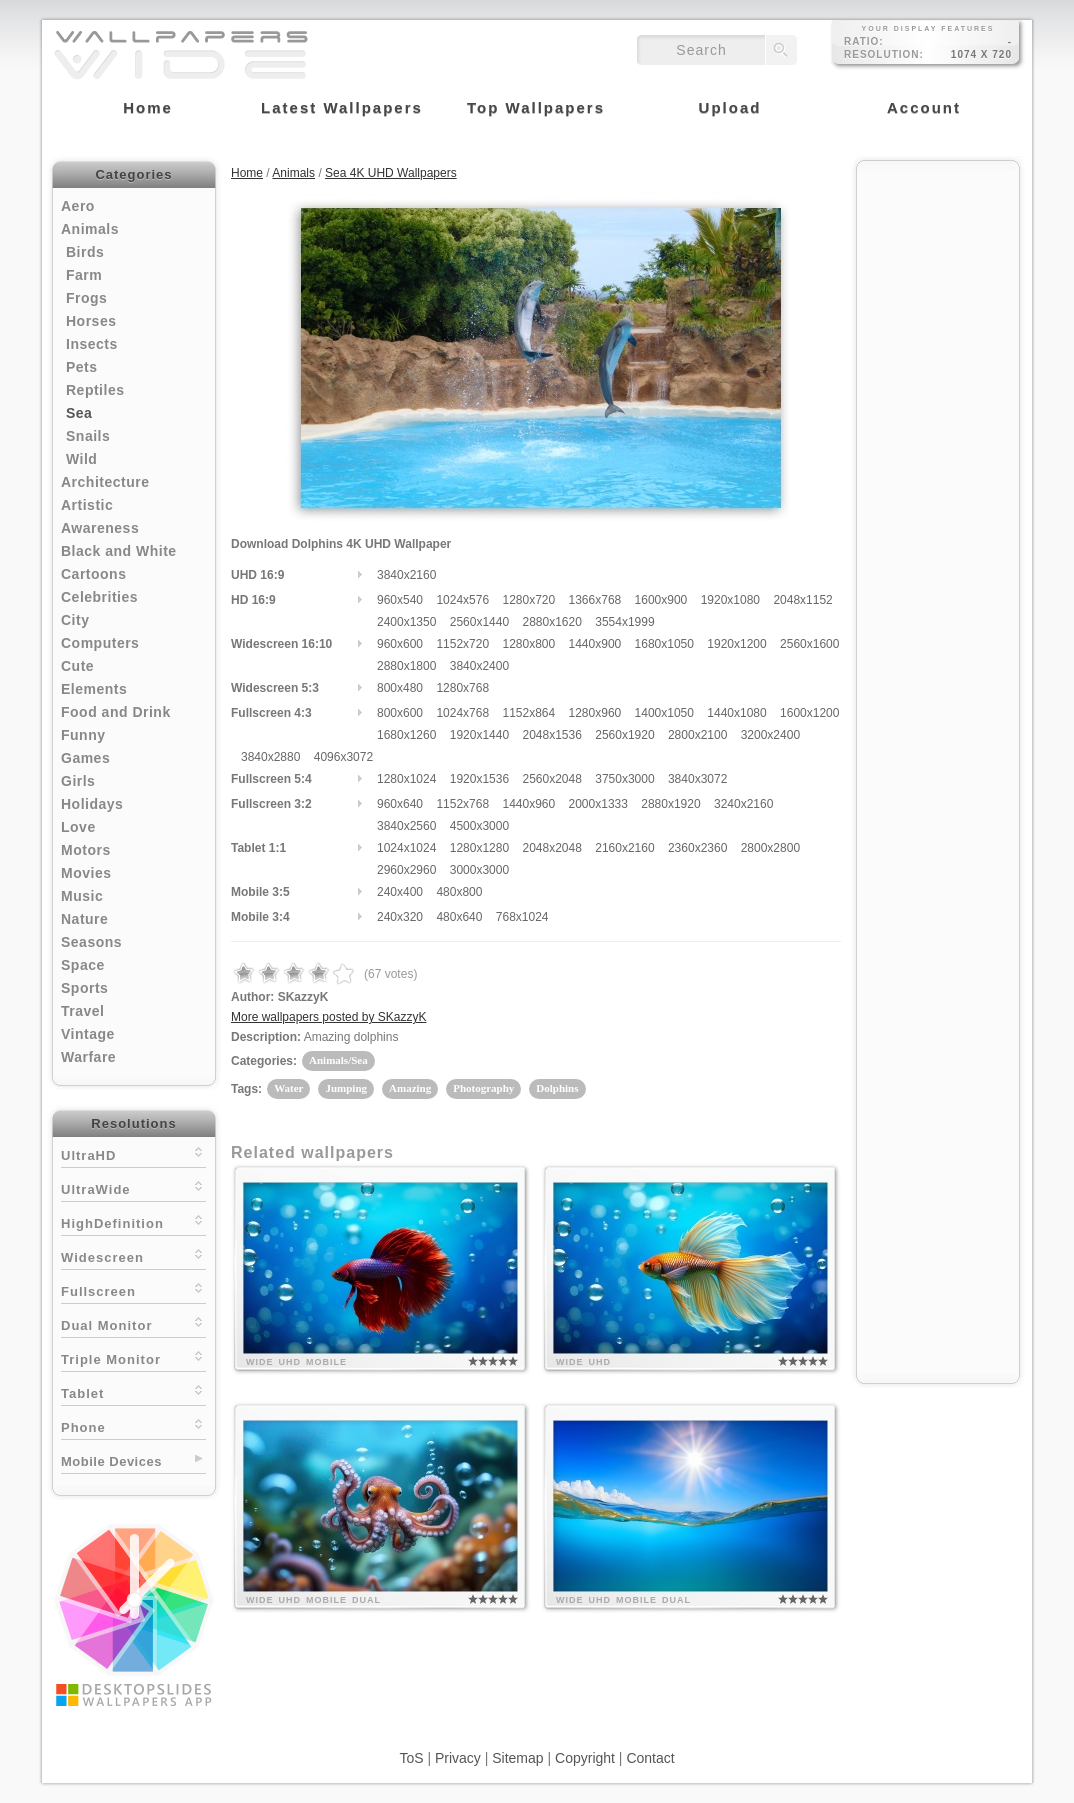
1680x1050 (664, 644)
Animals (90, 229)
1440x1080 (736, 713)
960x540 (400, 600)
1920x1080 (730, 600)
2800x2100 (697, 735)
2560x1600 (809, 644)
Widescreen (133, 1255)
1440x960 (528, 804)
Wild (81, 459)
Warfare (88, 1057)
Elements (94, 689)
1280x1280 (479, 848)
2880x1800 (406, 666)
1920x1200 (736, 644)
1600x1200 (809, 713)
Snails (88, 436)
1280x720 (528, 600)
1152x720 (462, 644)
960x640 (400, 804)
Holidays (92, 804)
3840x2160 (406, 575)
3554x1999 (624, 622)
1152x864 (528, 713)
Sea (79, 413)
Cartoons (93, 574)
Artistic (87, 505)
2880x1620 (551, 622)
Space (83, 965)
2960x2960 (406, 870)
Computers (100, 643)
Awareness (100, 528)
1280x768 (462, 688)
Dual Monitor (133, 1323)
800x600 (400, 713)
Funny (83, 735)
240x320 (400, 917)
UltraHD (133, 1153)
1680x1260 (406, 735)
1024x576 (462, 600)
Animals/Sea (338, 1060)
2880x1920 (670, 804)
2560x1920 (624, 735)
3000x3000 (479, 870)
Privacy (458, 1758)
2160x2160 (624, 848)
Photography (483, 1088)
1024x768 (462, 713)
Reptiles (95, 390)
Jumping (346, 1088)
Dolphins (557, 1088)
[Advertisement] (938, 472)
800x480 (400, 688)
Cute (77, 666)
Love (78, 827)
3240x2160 (743, 804)
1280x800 (528, 644)
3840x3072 (697, 779)
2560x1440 (479, 622)
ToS (411, 1758)
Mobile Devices (111, 1461)
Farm (84, 275)
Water (288, 1088)
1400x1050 (664, 713)
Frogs (86, 298)
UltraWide (133, 1187)
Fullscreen (133, 1289)
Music (82, 896)
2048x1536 (551, 735)
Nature (84, 919)
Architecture (105, 482)
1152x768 (462, 804)
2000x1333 (598, 804)
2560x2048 (551, 779)
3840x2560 (406, 826)
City (75, 620)
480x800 (459, 892)
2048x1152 (802, 600)
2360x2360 (697, 848)
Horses (91, 321)
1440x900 (595, 644)
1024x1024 (406, 848)
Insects (92, 344)
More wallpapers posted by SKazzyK (328, 1017)
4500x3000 (479, 826)
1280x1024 (406, 779)
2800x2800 (770, 848)
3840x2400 (479, 666)
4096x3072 (343, 757)
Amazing (410, 1088)
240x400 (400, 892)
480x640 (459, 917)
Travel (82, 1011)
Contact (650, 1758)
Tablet (133, 1391)
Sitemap (517, 1758)
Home (247, 173)
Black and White (119, 551)
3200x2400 (770, 735)
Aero (78, 206)
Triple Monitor (133, 1357)
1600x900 (661, 600)
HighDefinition (133, 1221)
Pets (82, 367)
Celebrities (99, 597)
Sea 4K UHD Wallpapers (391, 173)
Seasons (91, 942)
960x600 (400, 644)
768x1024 (522, 917)
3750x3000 (624, 779)
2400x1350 (406, 622)
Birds (85, 252)
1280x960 (595, 713)
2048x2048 (551, 848)
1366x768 (595, 600)
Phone (133, 1425)
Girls (78, 781)
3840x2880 (270, 757)
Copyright (585, 1758)
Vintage (88, 1034)
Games (85, 758)
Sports (84, 988)
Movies (86, 873)
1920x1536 (479, 779)
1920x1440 (479, 735)
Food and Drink (116, 712)
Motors (86, 850)
